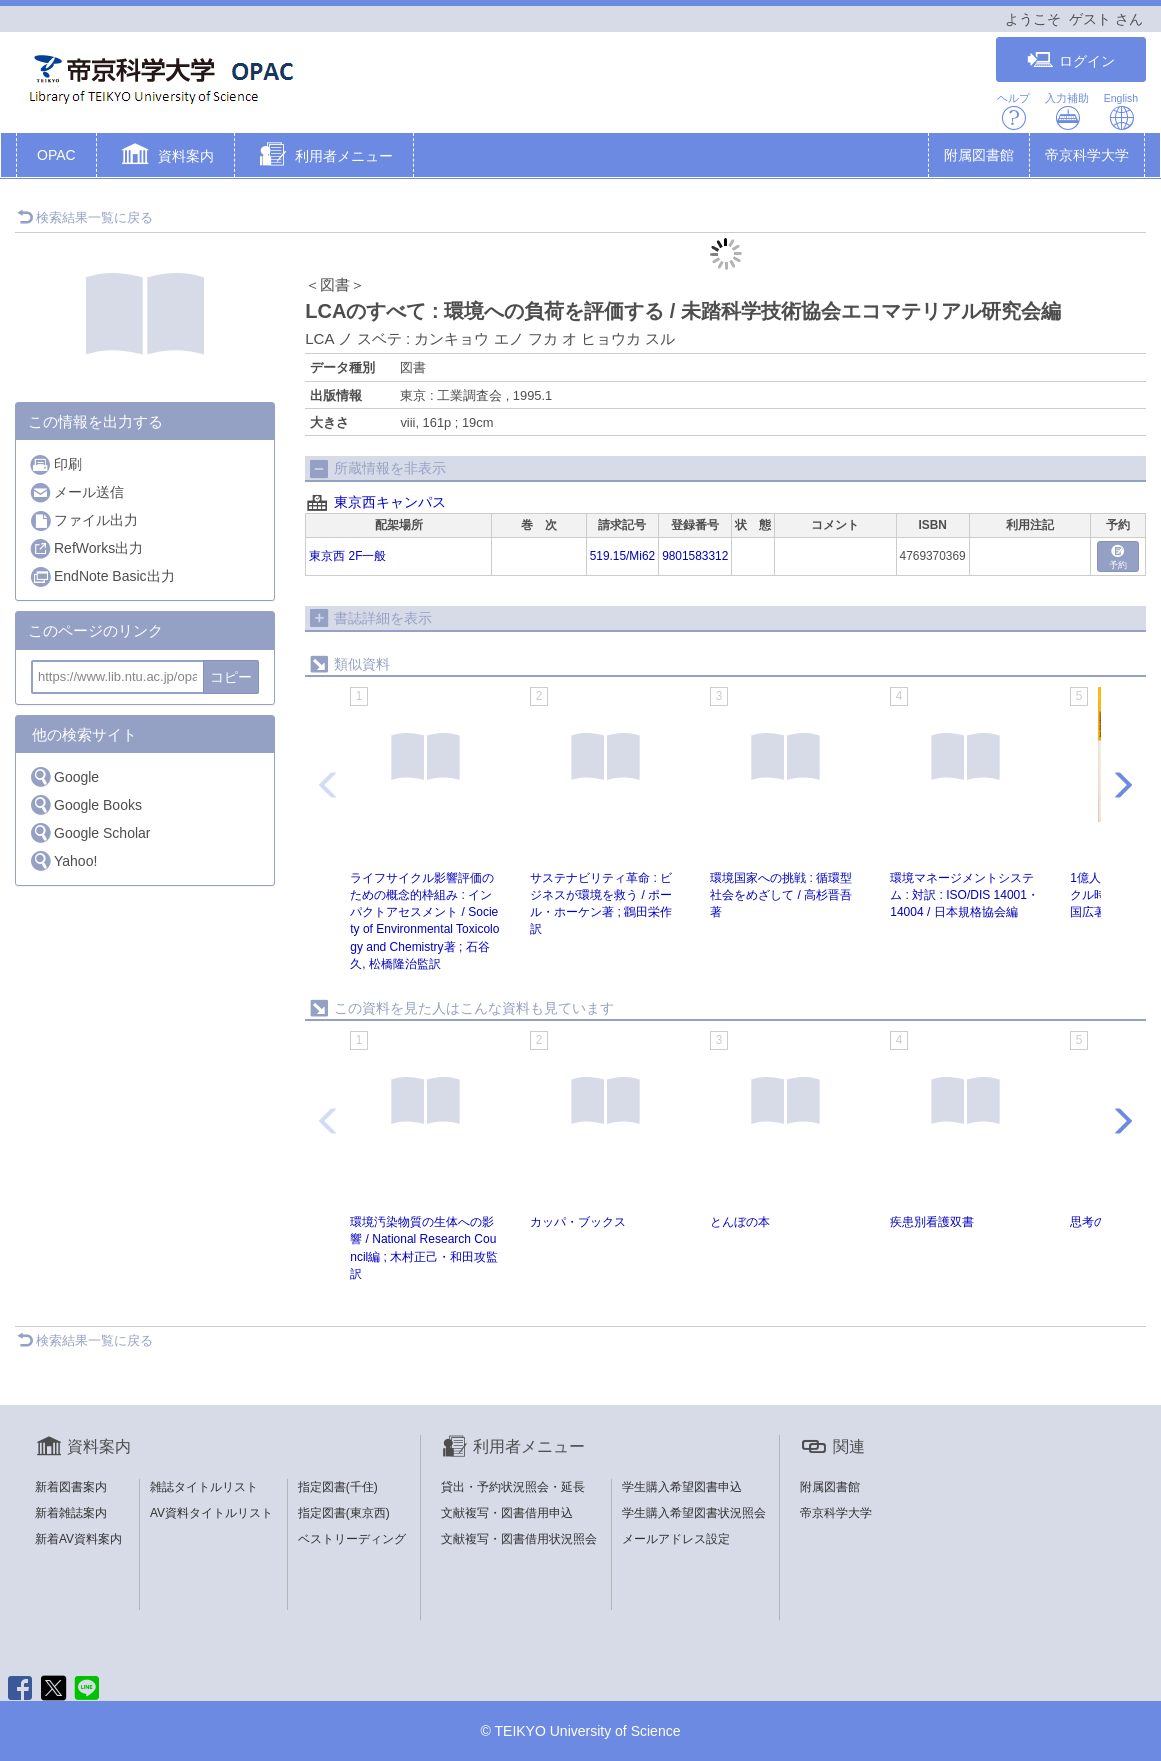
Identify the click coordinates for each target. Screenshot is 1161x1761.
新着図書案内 (71, 1487)
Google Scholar (90, 832)
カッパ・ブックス (578, 1222)
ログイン (1071, 60)
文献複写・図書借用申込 (507, 1513)
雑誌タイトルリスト (204, 1487)
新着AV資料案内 (78, 1539)
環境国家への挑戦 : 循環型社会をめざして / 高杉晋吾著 (781, 895)
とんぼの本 (740, 1222)
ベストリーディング (352, 1539)
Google (64, 776)
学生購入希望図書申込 (682, 1487)
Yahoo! (63, 860)
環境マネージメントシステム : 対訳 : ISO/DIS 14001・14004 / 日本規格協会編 (964, 895)
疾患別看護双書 (932, 1222)
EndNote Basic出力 (102, 576)
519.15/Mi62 (622, 556)
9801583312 (695, 556)
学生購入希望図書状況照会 (694, 1513)
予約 (1118, 557)
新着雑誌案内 (71, 1513)
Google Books (85, 804)
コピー (231, 677)
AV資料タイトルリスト (211, 1513)
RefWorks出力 (86, 548)
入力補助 (1067, 111)
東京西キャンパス (390, 502)
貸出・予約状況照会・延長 (513, 1487)
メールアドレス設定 (676, 1539)
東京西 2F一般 (347, 556)
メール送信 (76, 492)
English (1121, 111)
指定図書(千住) (338, 1487)
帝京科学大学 (1087, 155)
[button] (165, 157)
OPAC (56, 155)
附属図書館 (979, 155)
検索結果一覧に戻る (85, 217)
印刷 (55, 464)
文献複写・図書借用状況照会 (519, 1539)
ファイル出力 (83, 520)
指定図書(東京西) (344, 1513)
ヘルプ (1013, 111)
